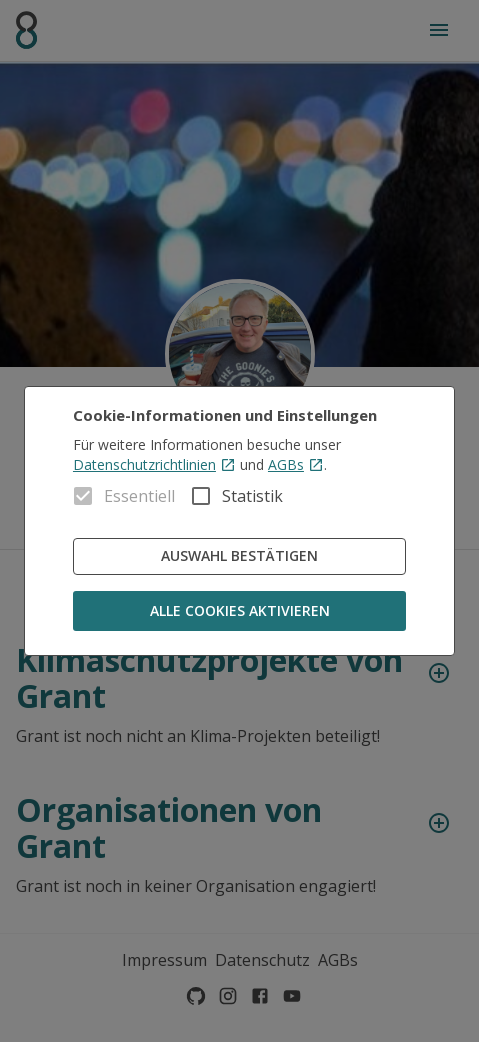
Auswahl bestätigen (239, 556)
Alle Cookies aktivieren (239, 611)
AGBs (296, 464)
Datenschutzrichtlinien (154, 464)
